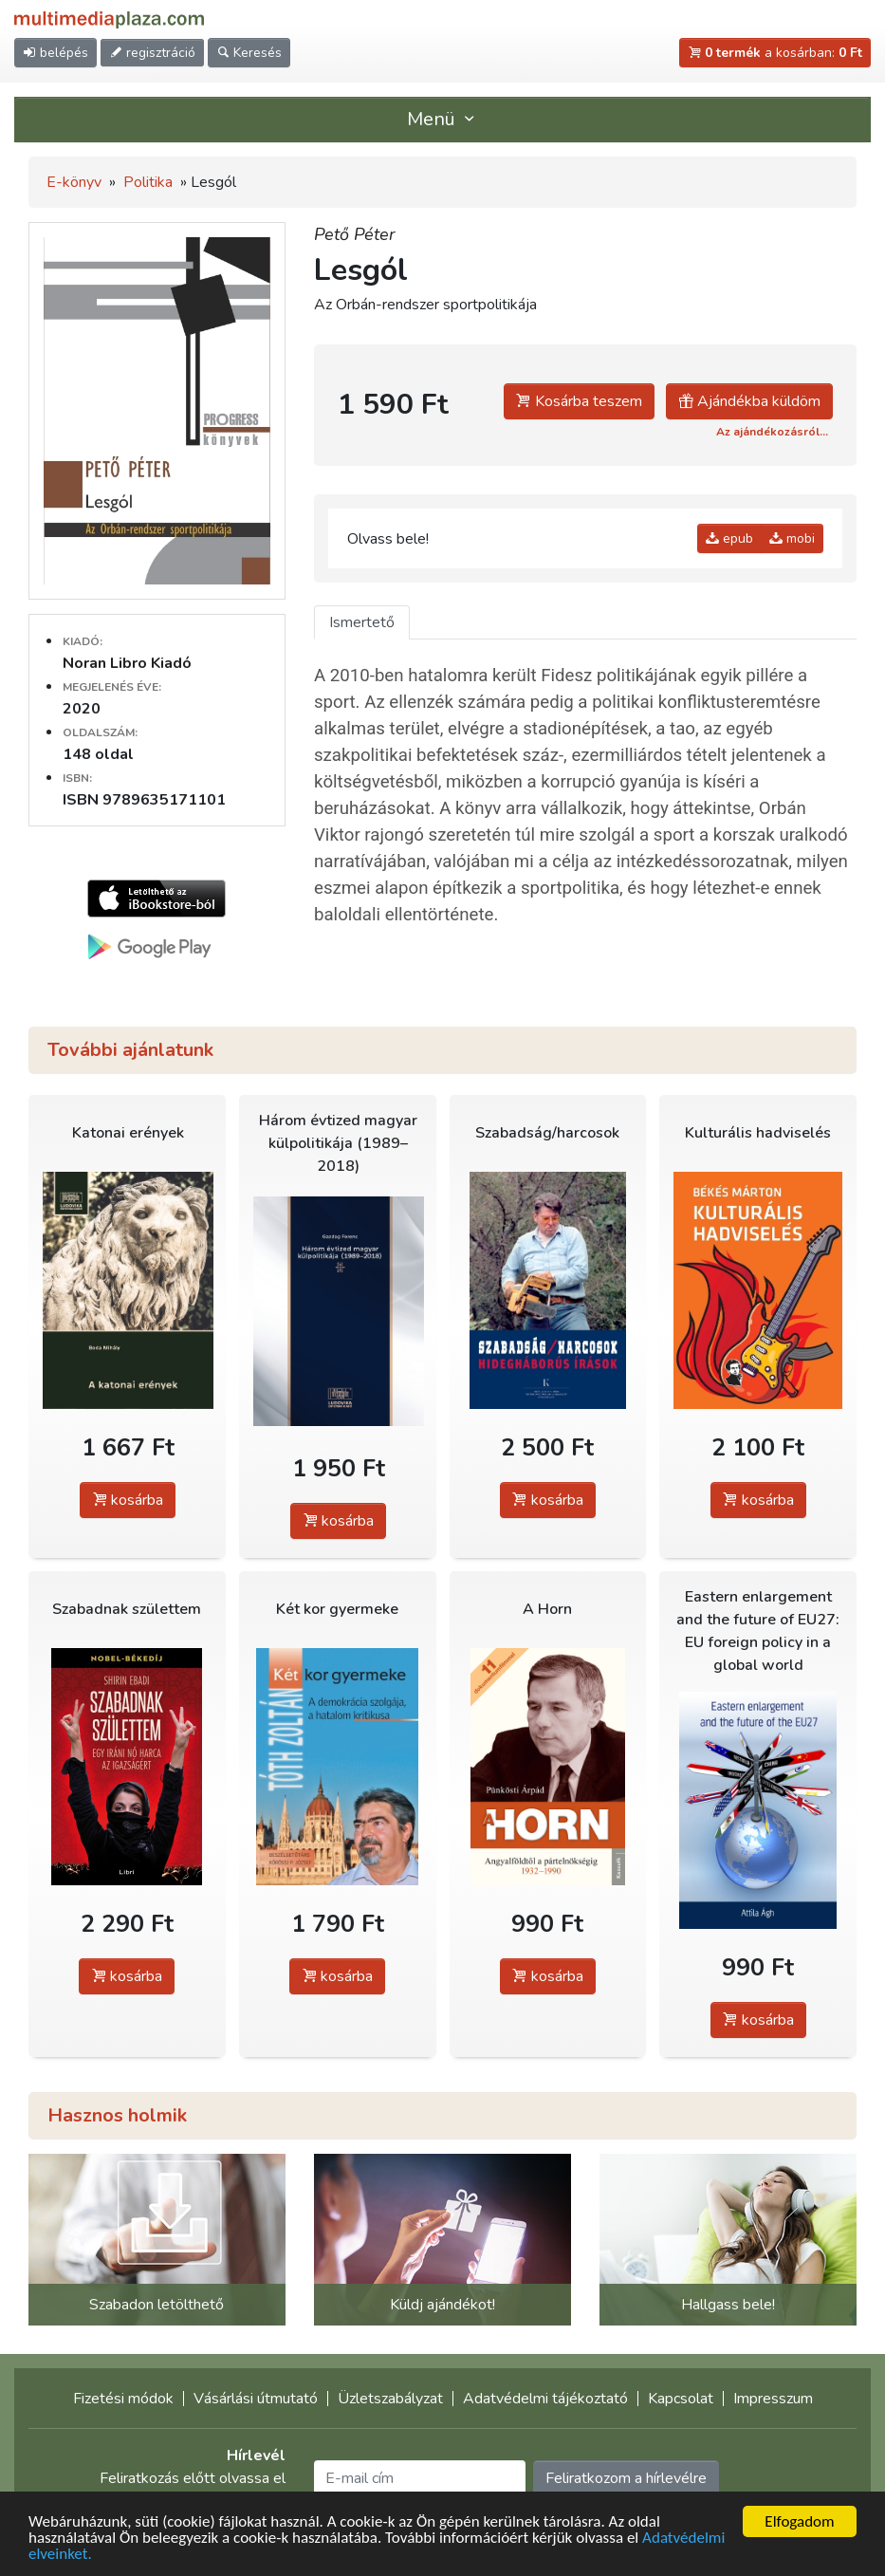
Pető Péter (354, 234)
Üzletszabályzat (390, 2398)
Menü (443, 119)
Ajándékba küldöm (749, 401)
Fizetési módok (123, 2398)
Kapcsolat (680, 2398)
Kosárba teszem (579, 401)
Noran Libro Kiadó (127, 663)
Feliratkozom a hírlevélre (626, 2478)
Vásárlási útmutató (256, 2398)
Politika (148, 182)
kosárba (127, 1500)
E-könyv (73, 182)
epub (729, 538)
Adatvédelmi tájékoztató (545, 2398)
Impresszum (773, 2398)
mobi (792, 538)
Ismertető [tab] (362, 622)
